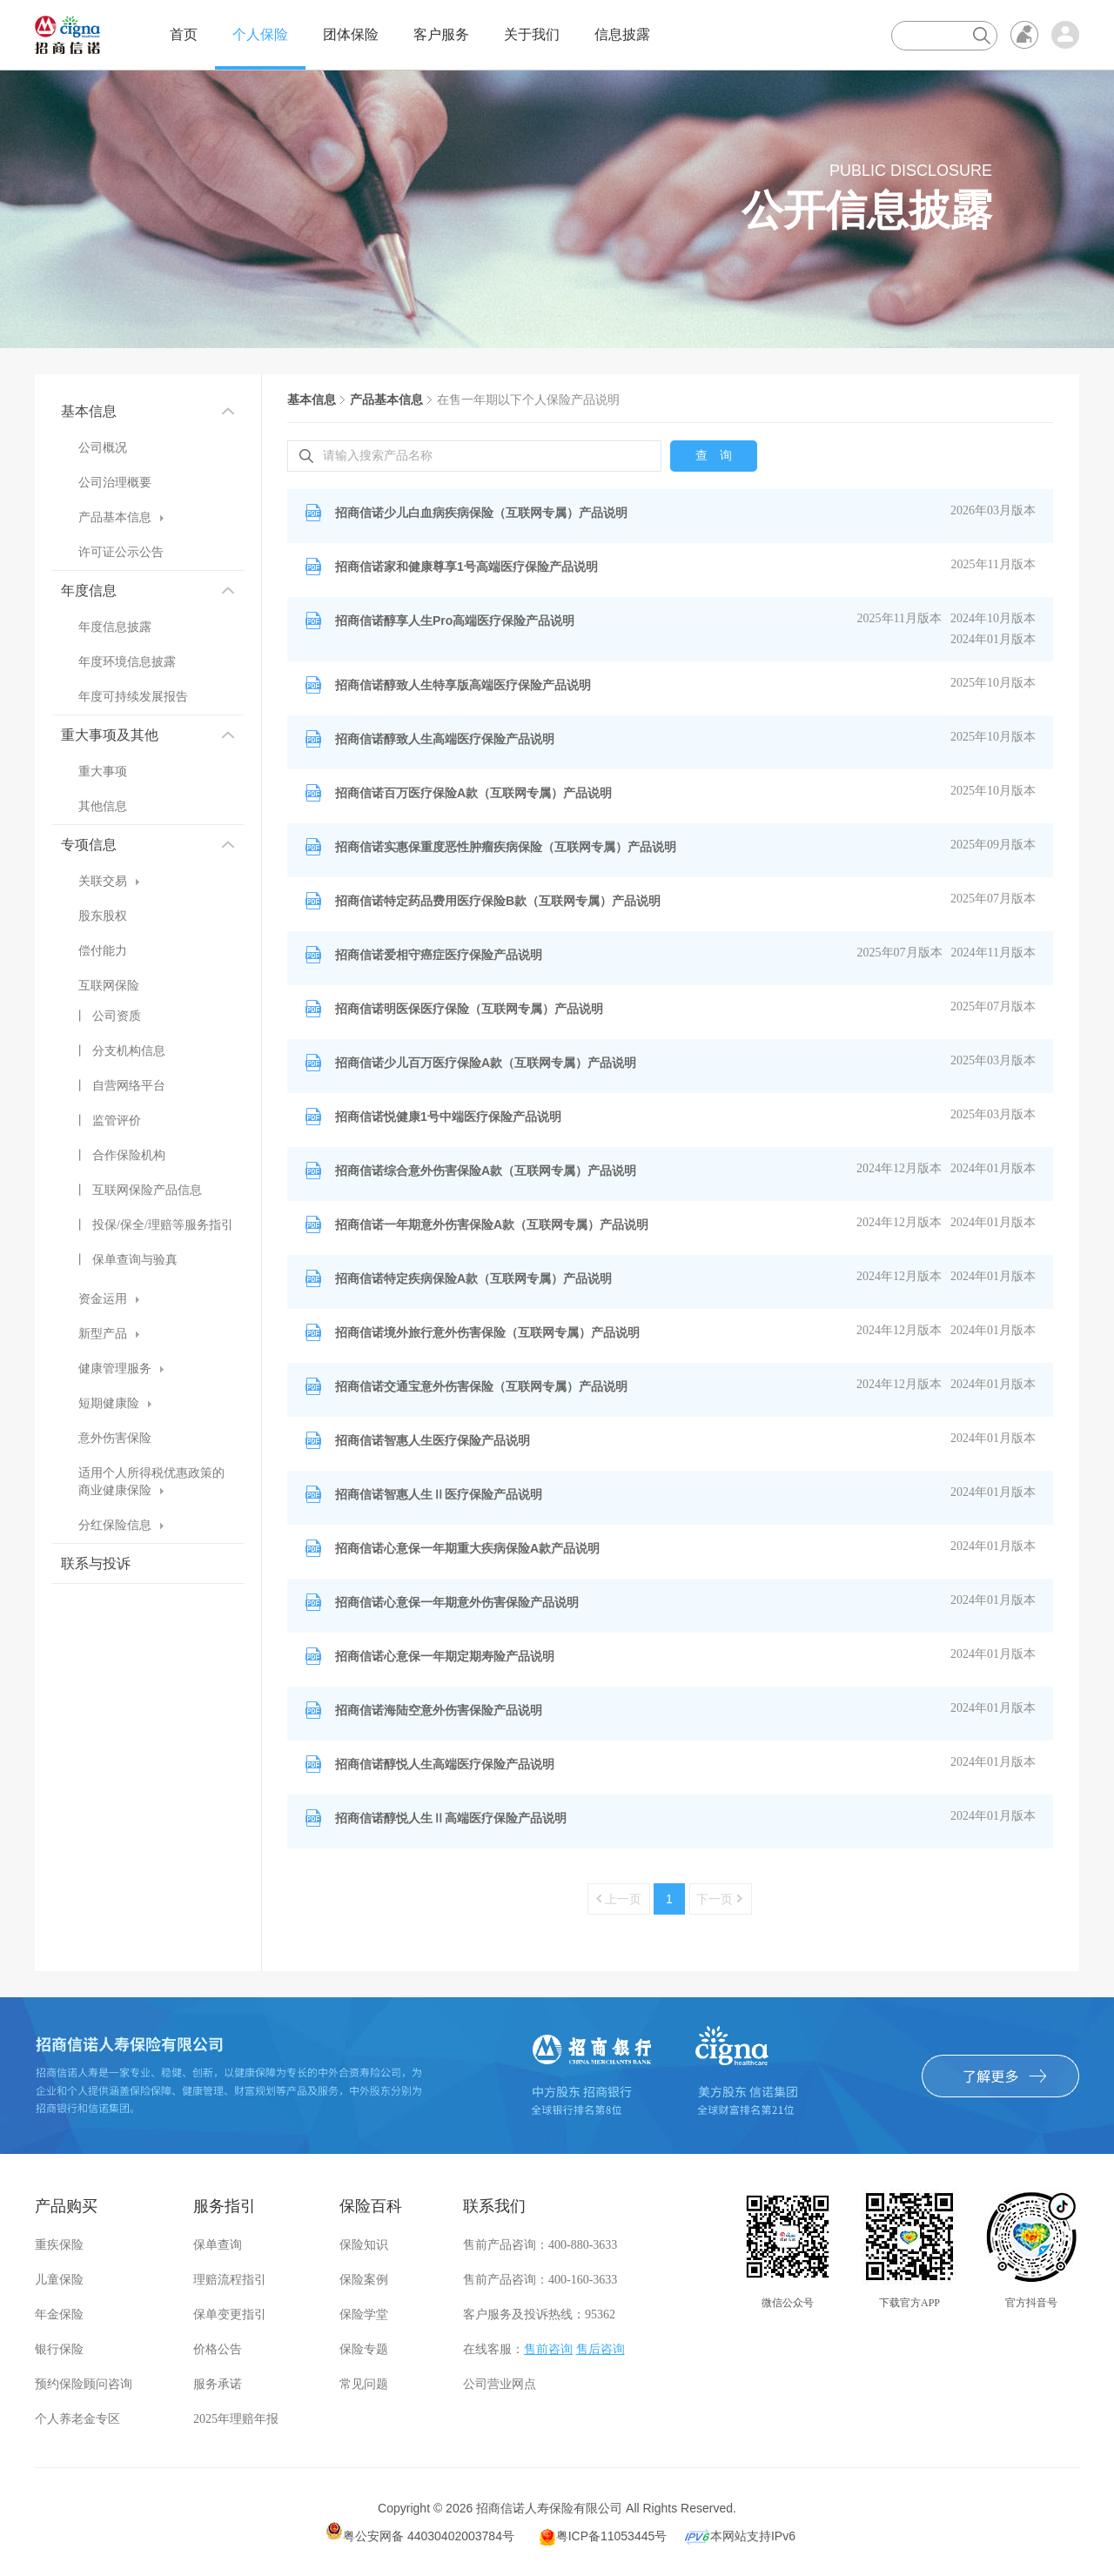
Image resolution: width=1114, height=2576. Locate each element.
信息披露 (622, 34)
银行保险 (59, 2349)
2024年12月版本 (899, 1168)
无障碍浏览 (1024, 35)
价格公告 (217, 2349)
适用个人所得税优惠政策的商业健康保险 (151, 1481)
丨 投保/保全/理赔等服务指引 (153, 1224)
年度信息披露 (114, 627)
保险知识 (363, 2244)
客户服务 (441, 34)
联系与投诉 (96, 1563)
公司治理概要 (114, 482)
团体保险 (351, 34)
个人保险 (260, 34)
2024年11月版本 (993, 952)
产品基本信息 (121, 517)
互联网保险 (108, 985)
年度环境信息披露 (127, 661)
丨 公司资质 (107, 1016)
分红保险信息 (121, 1525)
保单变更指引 (229, 2314)
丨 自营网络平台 (119, 1085)
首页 (184, 34)
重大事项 (102, 771)
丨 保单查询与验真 (126, 1259)
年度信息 (148, 590)
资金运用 (108, 1298)
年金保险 (59, 2314)
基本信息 (148, 411)
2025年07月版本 (993, 898)
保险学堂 (363, 2314)
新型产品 (108, 1333)
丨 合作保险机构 (119, 1155)
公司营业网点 (499, 2384)
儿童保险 (59, 2279)
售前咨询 (548, 2349)
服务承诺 (217, 2384)
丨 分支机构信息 (119, 1050)
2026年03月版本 (993, 510)
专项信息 (148, 844)
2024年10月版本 (993, 618)
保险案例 (363, 2279)
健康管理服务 (121, 1368)
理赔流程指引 (229, 2279)
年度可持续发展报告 (133, 696)
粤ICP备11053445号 (603, 2537)
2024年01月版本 (993, 639)
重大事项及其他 (148, 735)
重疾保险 (59, 2244)
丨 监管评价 (107, 1120)
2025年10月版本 (993, 682)
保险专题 (363, 2349)
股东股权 (102, 915)
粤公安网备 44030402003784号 (419, 2532)
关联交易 (108, 881)
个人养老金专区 (77, 2418)
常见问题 (363, 2384)
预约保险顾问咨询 (83, 2384)
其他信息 (102, 806)
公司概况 (102, 447)
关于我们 (532, 34)
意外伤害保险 (114, 1438)
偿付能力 (102, 950)
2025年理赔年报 (235, 2418)
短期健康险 (114, 1403)
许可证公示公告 (121, 552)
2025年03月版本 (993, 1060)
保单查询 (217, 2244)
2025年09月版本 (993, 844)
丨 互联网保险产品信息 (138, 1190)
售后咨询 (600, 2349)
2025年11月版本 (993, 564)
